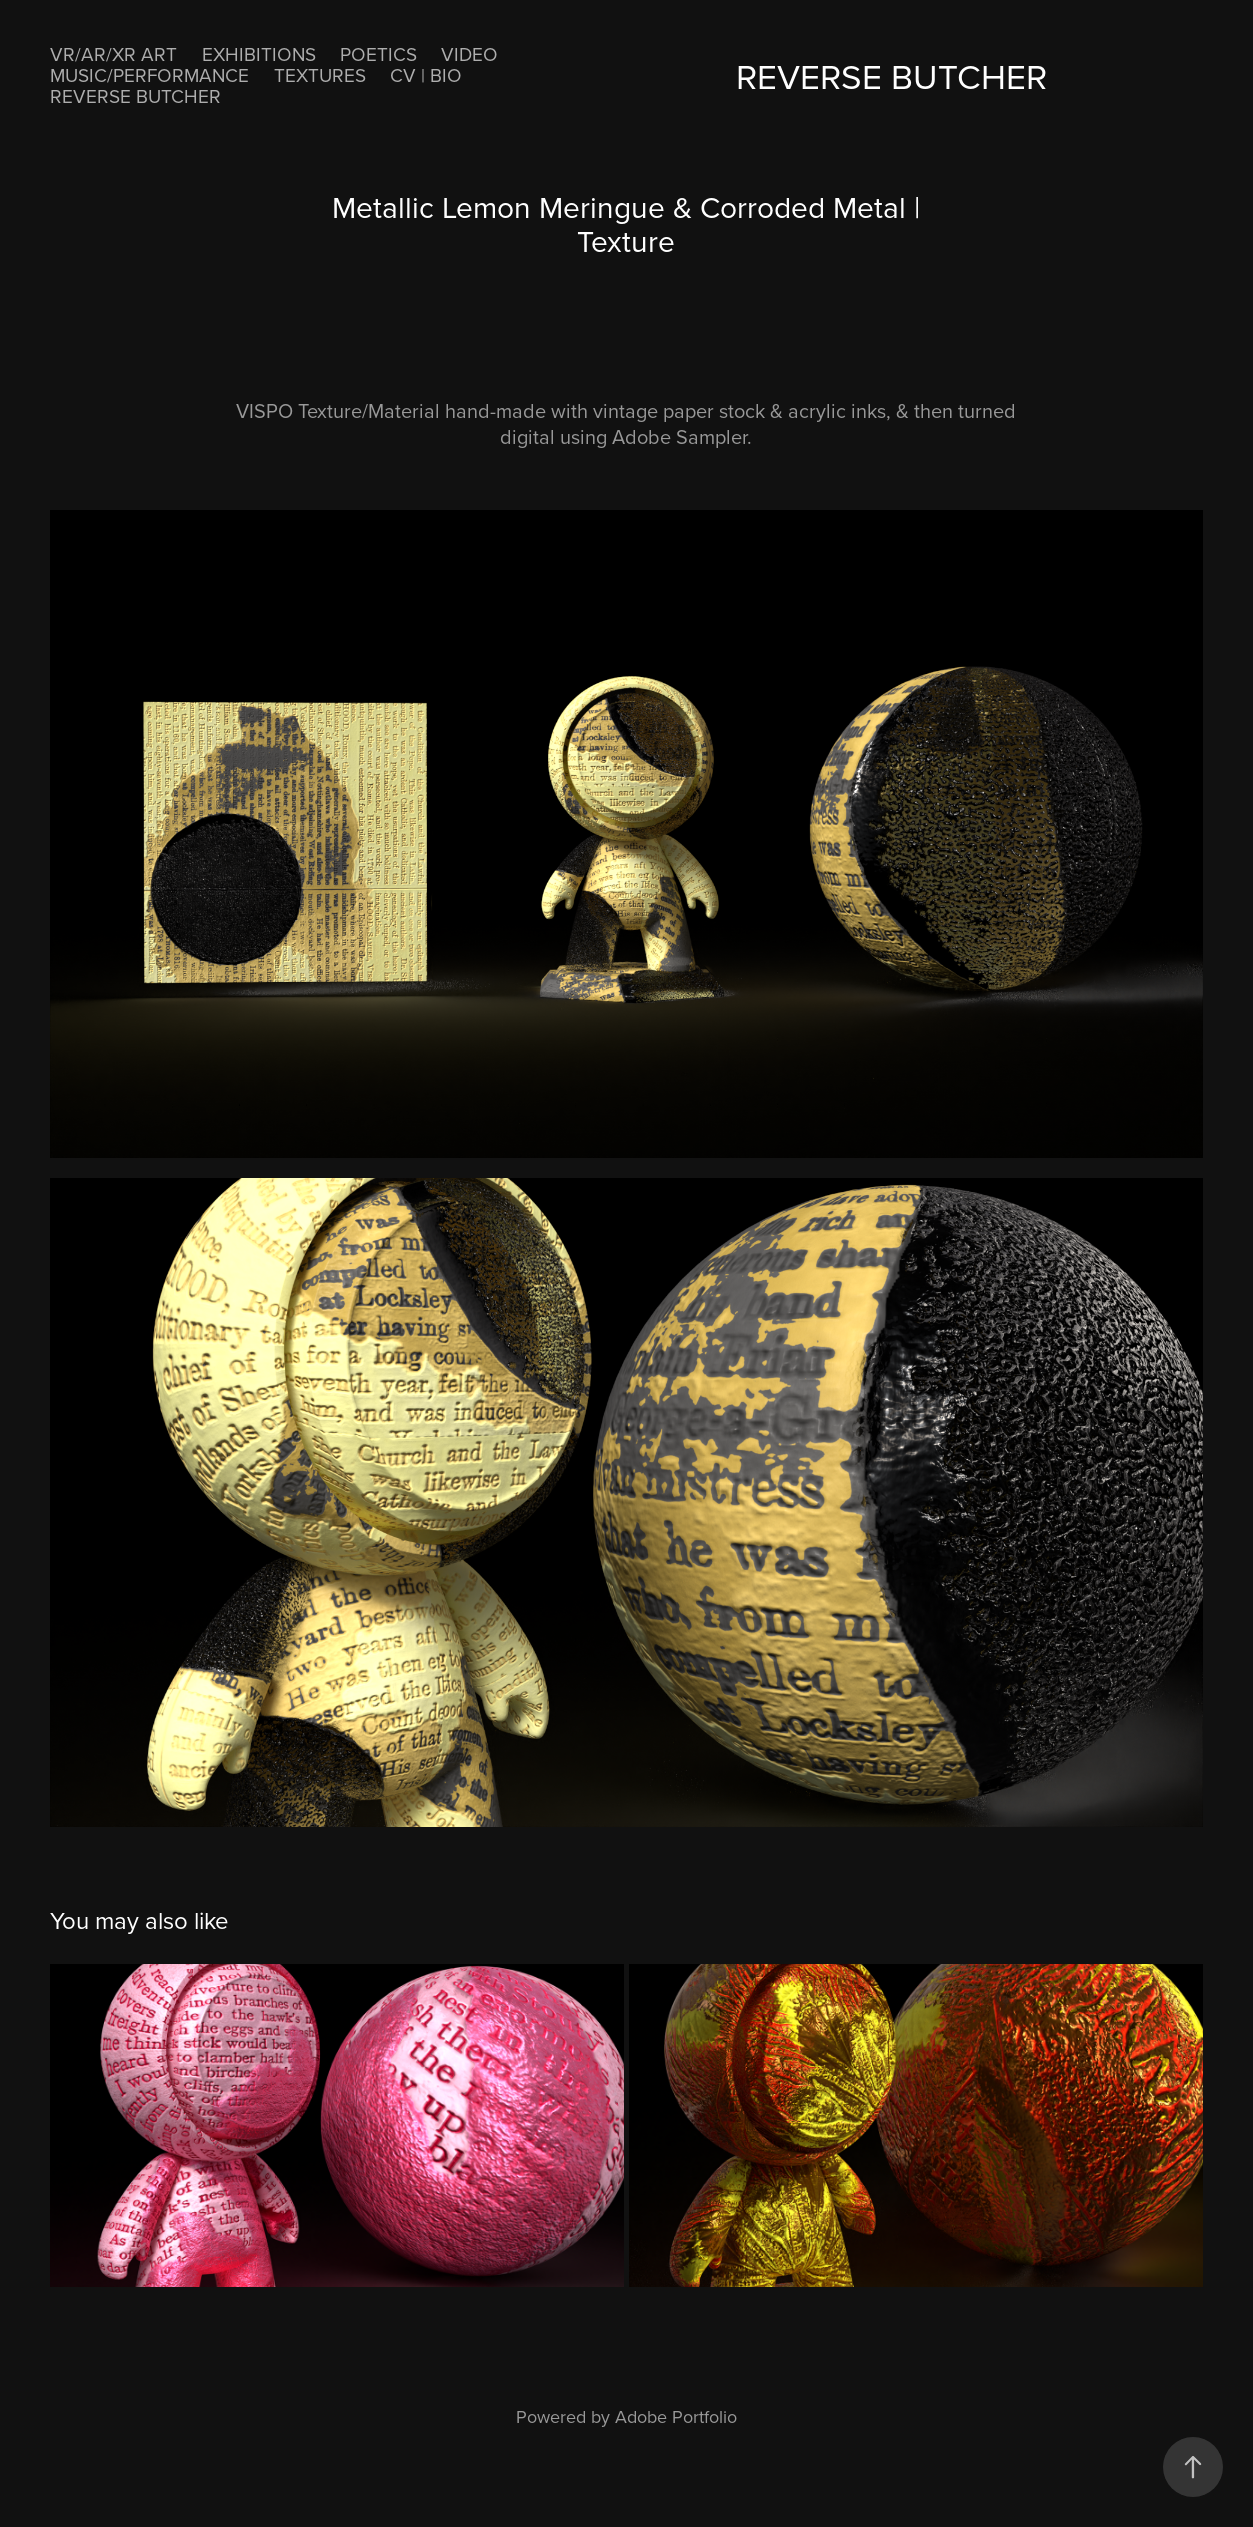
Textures (320, 74)
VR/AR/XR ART (113, 53)
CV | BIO (426, 74)
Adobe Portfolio (676, 2416)
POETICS (378, 53)
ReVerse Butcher (135, 95)
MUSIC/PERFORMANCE (149, 74)
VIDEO (469, 53)
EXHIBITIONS (259, 53)
